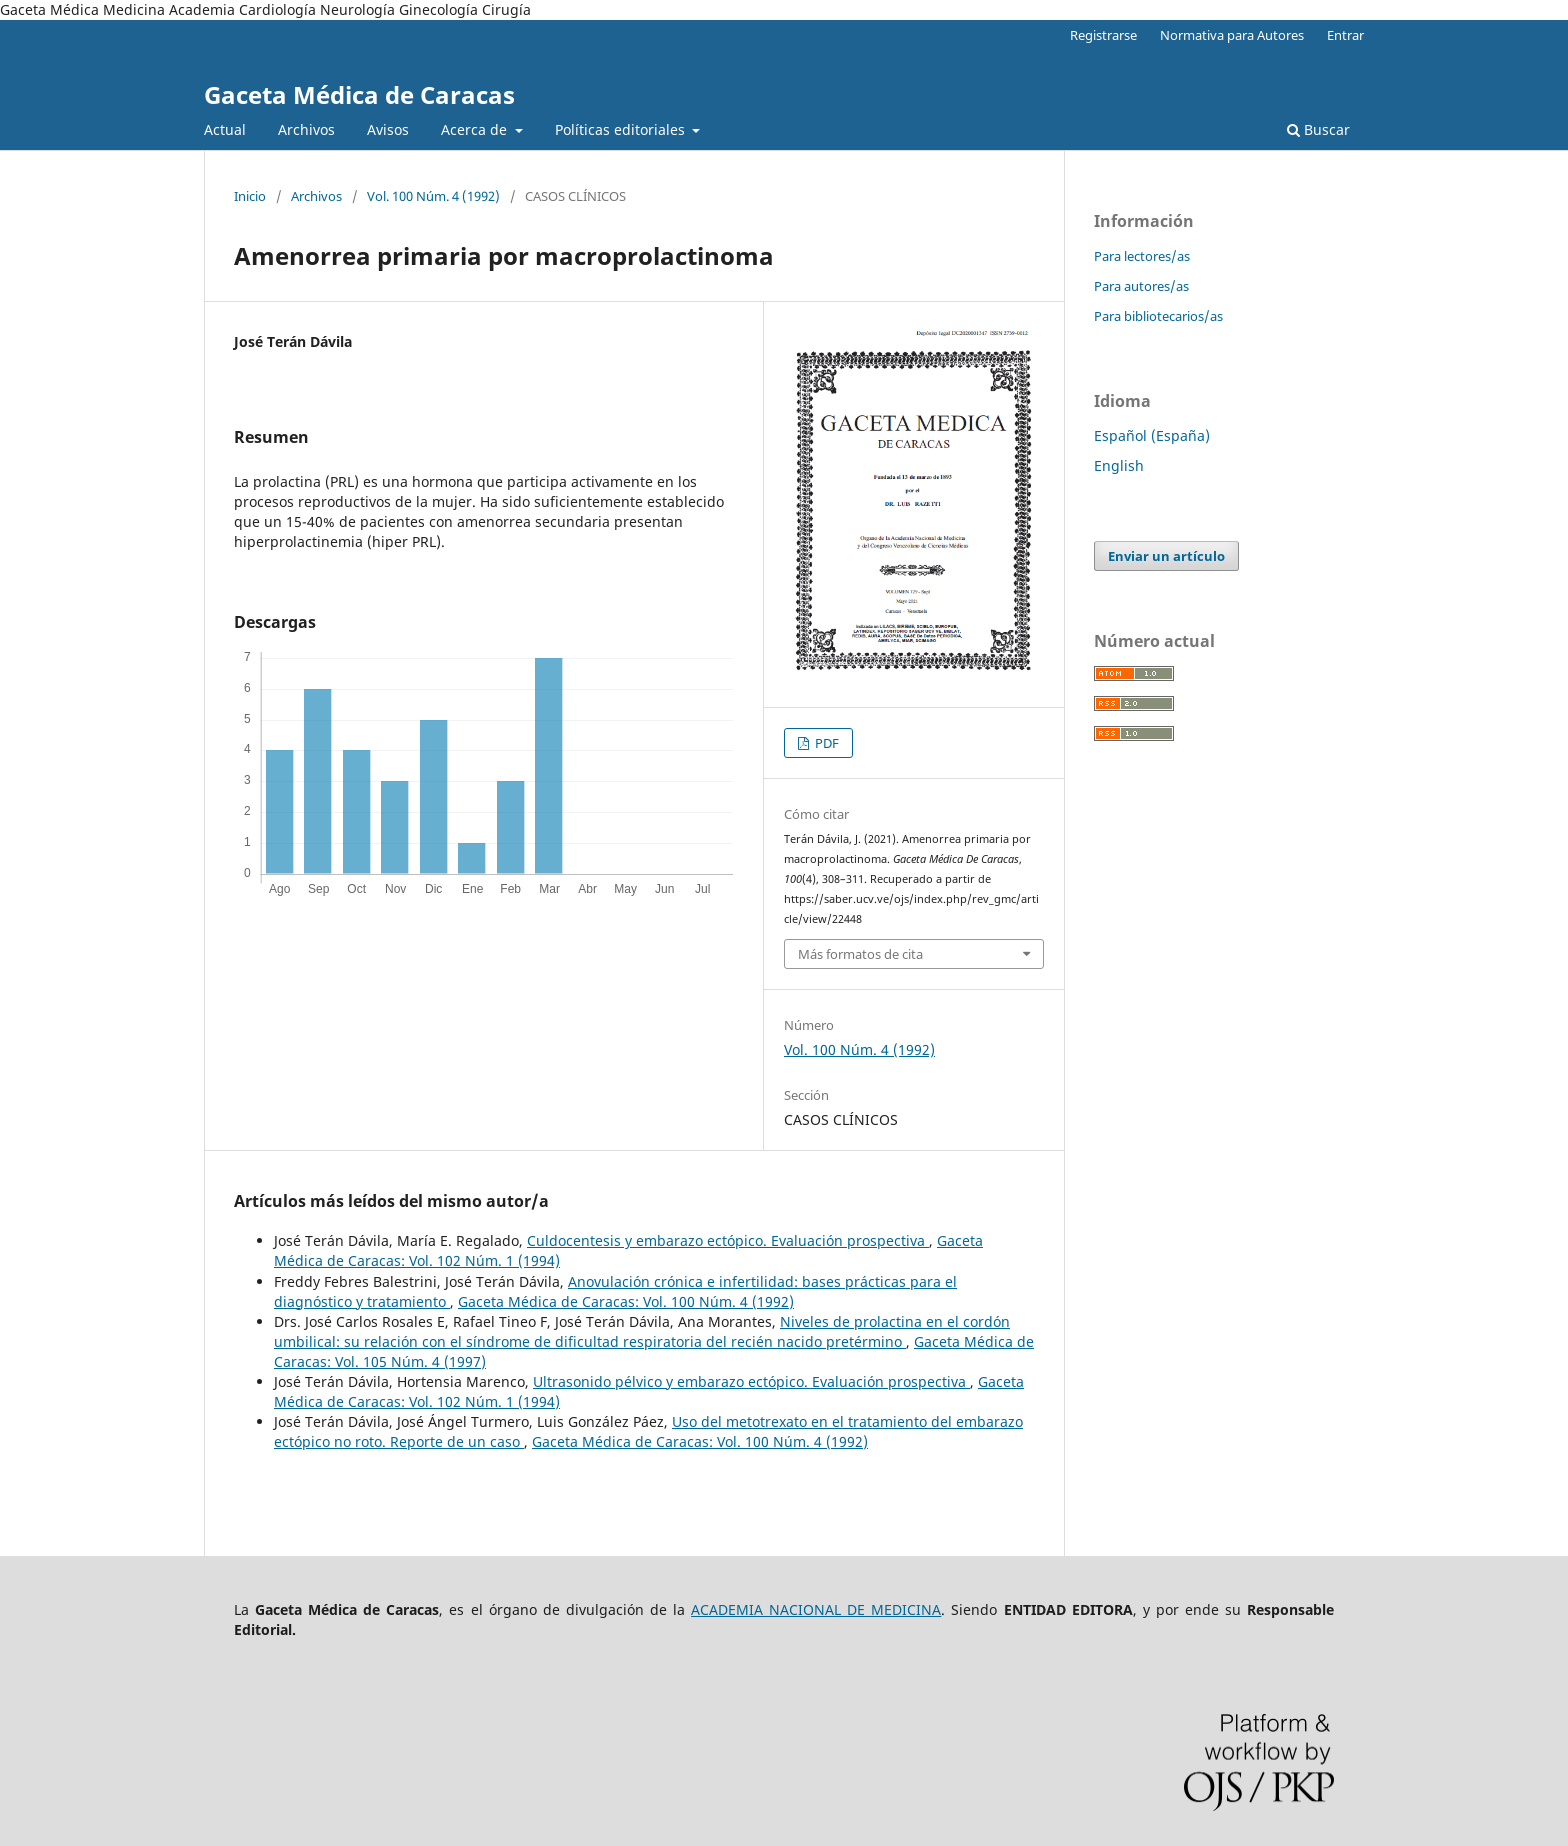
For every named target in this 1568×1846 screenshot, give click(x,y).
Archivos (306, 129)
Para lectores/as (1142, 256)
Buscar (1318, 129)
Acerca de (476, 129)
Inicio (250, 196)
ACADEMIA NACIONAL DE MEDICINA (816, 1609)
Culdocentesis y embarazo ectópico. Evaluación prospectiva (728, 1240)
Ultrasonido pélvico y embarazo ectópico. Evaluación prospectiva (751, 1381)
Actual (225, 129)
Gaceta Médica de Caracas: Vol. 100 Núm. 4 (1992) (626, 1301)
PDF (825, 743)
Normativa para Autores (1232, 35)
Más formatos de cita (860, 954)
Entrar (1345, 35)
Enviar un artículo (1166, 556)
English (1119, 465)
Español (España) (1152, 435)
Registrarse (1103, 35)
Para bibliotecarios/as (1158, 316)
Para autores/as (1141, 286)
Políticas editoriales (622, 129)
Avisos (388, 129)
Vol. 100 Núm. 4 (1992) (433, 196)
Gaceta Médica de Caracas (359, 94)
